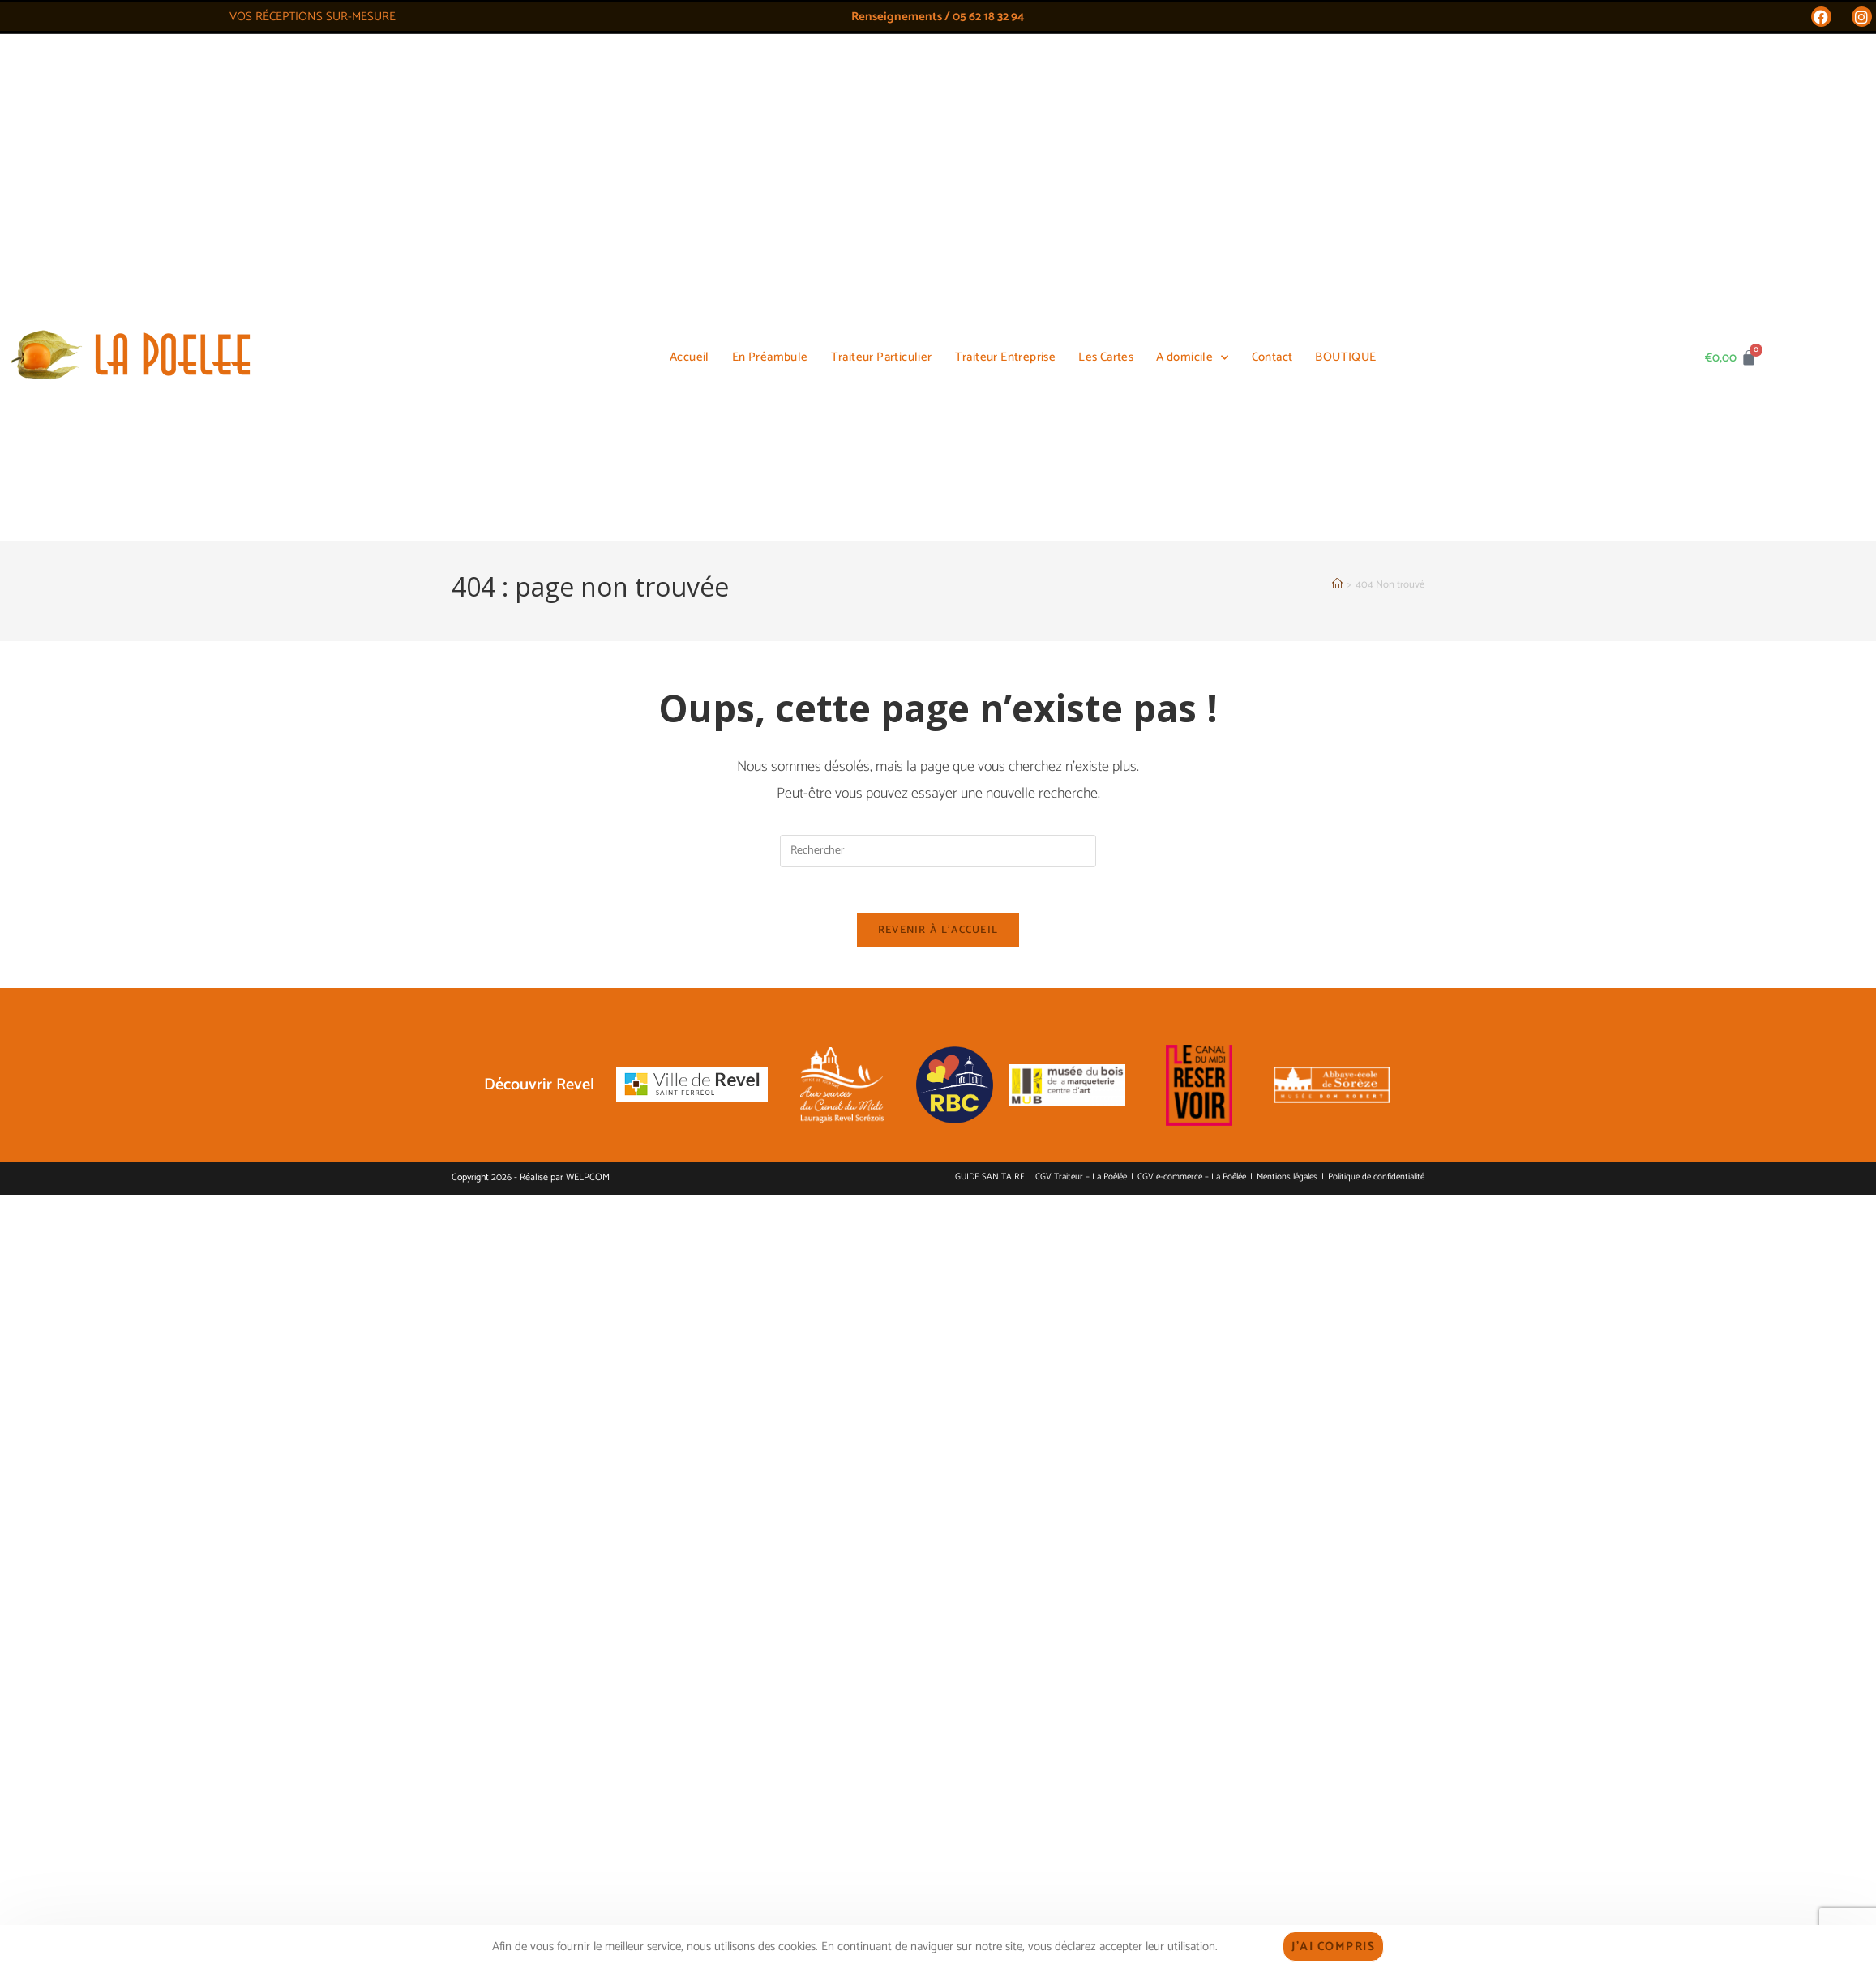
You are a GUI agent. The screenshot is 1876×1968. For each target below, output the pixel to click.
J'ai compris (1333, 1946)
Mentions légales (1287, 741)
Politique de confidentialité (1376, 741)
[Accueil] (1337, 146)
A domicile (1192, 74)
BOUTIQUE (1345, 73)
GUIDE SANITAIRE (990, 741)
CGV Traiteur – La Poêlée (1081, 741)
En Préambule (770, 73)
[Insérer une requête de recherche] (938, 412)
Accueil (689, 73)
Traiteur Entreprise (1005, 73)
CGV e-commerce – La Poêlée (1191, 741)
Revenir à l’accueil (938, 494)
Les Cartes (1105, 73)
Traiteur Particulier (881, 73)
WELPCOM (588, 742)
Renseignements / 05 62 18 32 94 (937, 16)
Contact (1272, 73)
